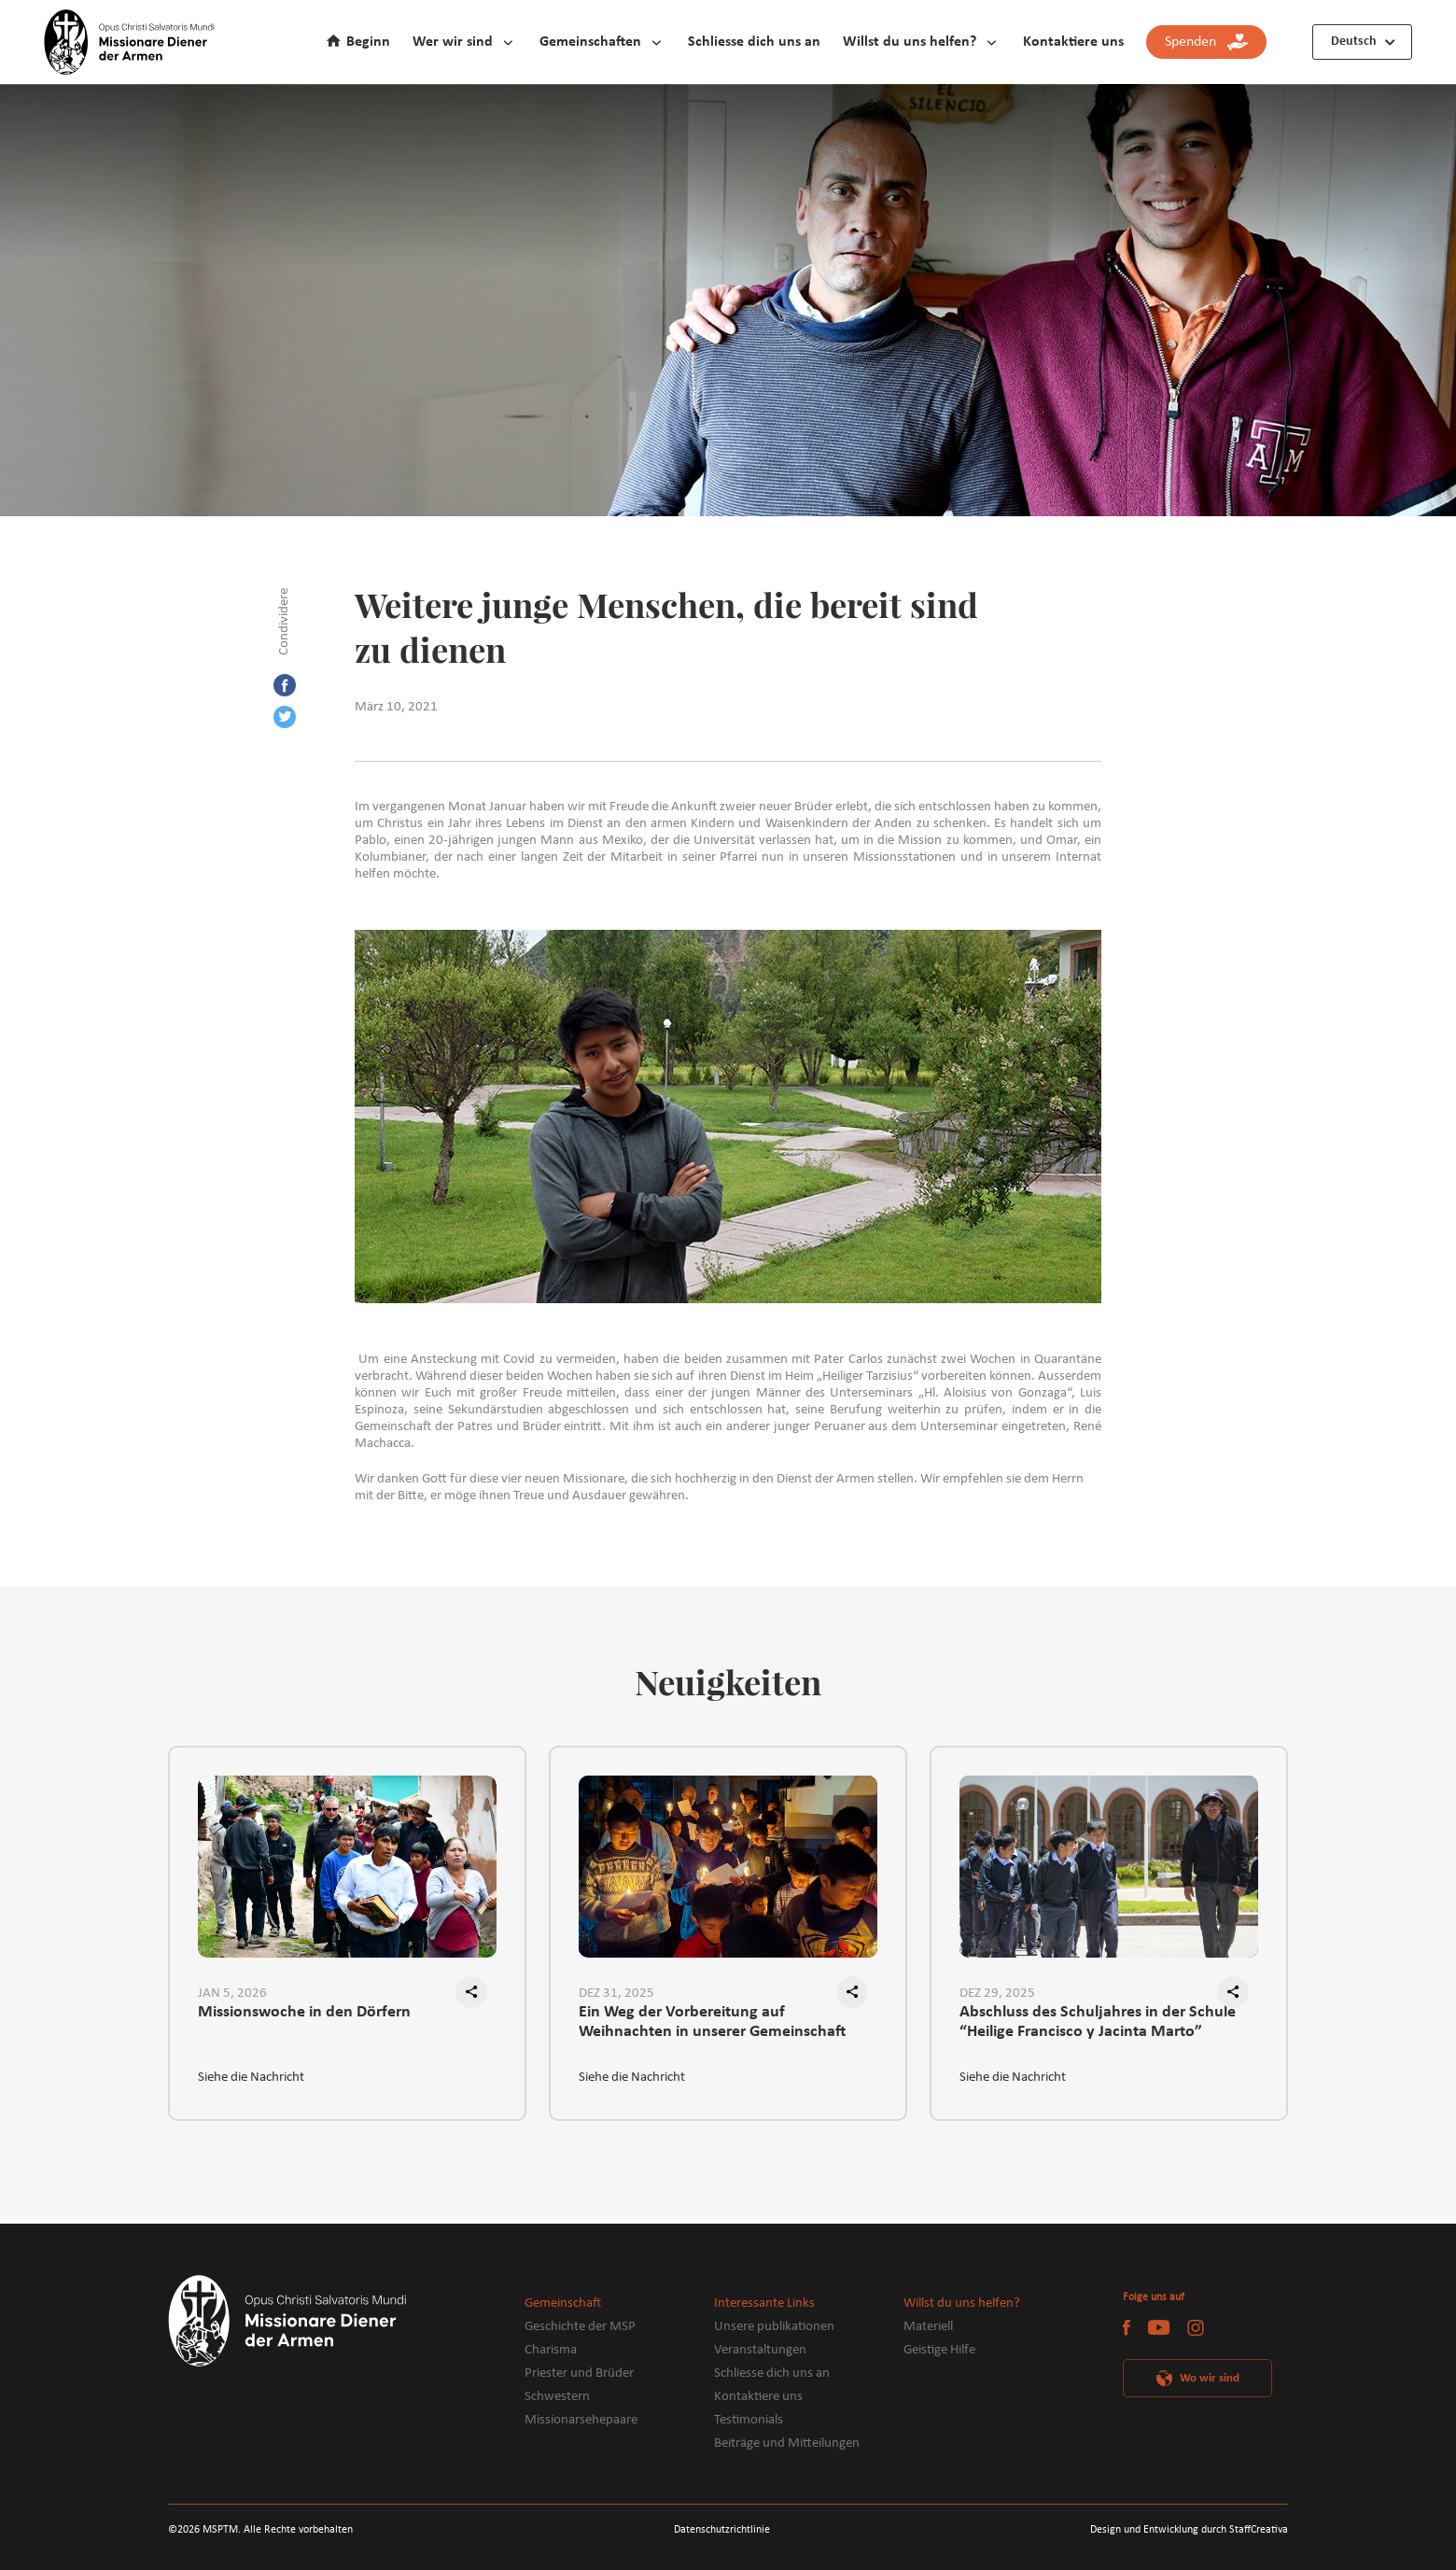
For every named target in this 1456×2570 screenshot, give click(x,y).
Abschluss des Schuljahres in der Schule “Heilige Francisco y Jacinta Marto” (1097, 2022)
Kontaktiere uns (1073, 42)
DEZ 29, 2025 (997, 1994)
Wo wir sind (1209, 2378)
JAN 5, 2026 (232, 1994)
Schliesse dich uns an (754, 42)
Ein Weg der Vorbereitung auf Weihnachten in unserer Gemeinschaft (712, 2022)
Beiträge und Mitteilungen (787, 2444)
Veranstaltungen (760, 2350)
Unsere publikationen (774, 2327)
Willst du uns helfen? (909, 42)
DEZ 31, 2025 (616, 1994)
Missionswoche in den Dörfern (304, 2012)
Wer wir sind (453, 42)
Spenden (1206, 42)
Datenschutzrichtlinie (722, 2529)
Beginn (368, 42)
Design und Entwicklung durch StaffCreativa (1189, 2529)
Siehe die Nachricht (251, 2078)
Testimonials (748, 2420)
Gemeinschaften (590, 42)
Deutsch (1354, 42)
